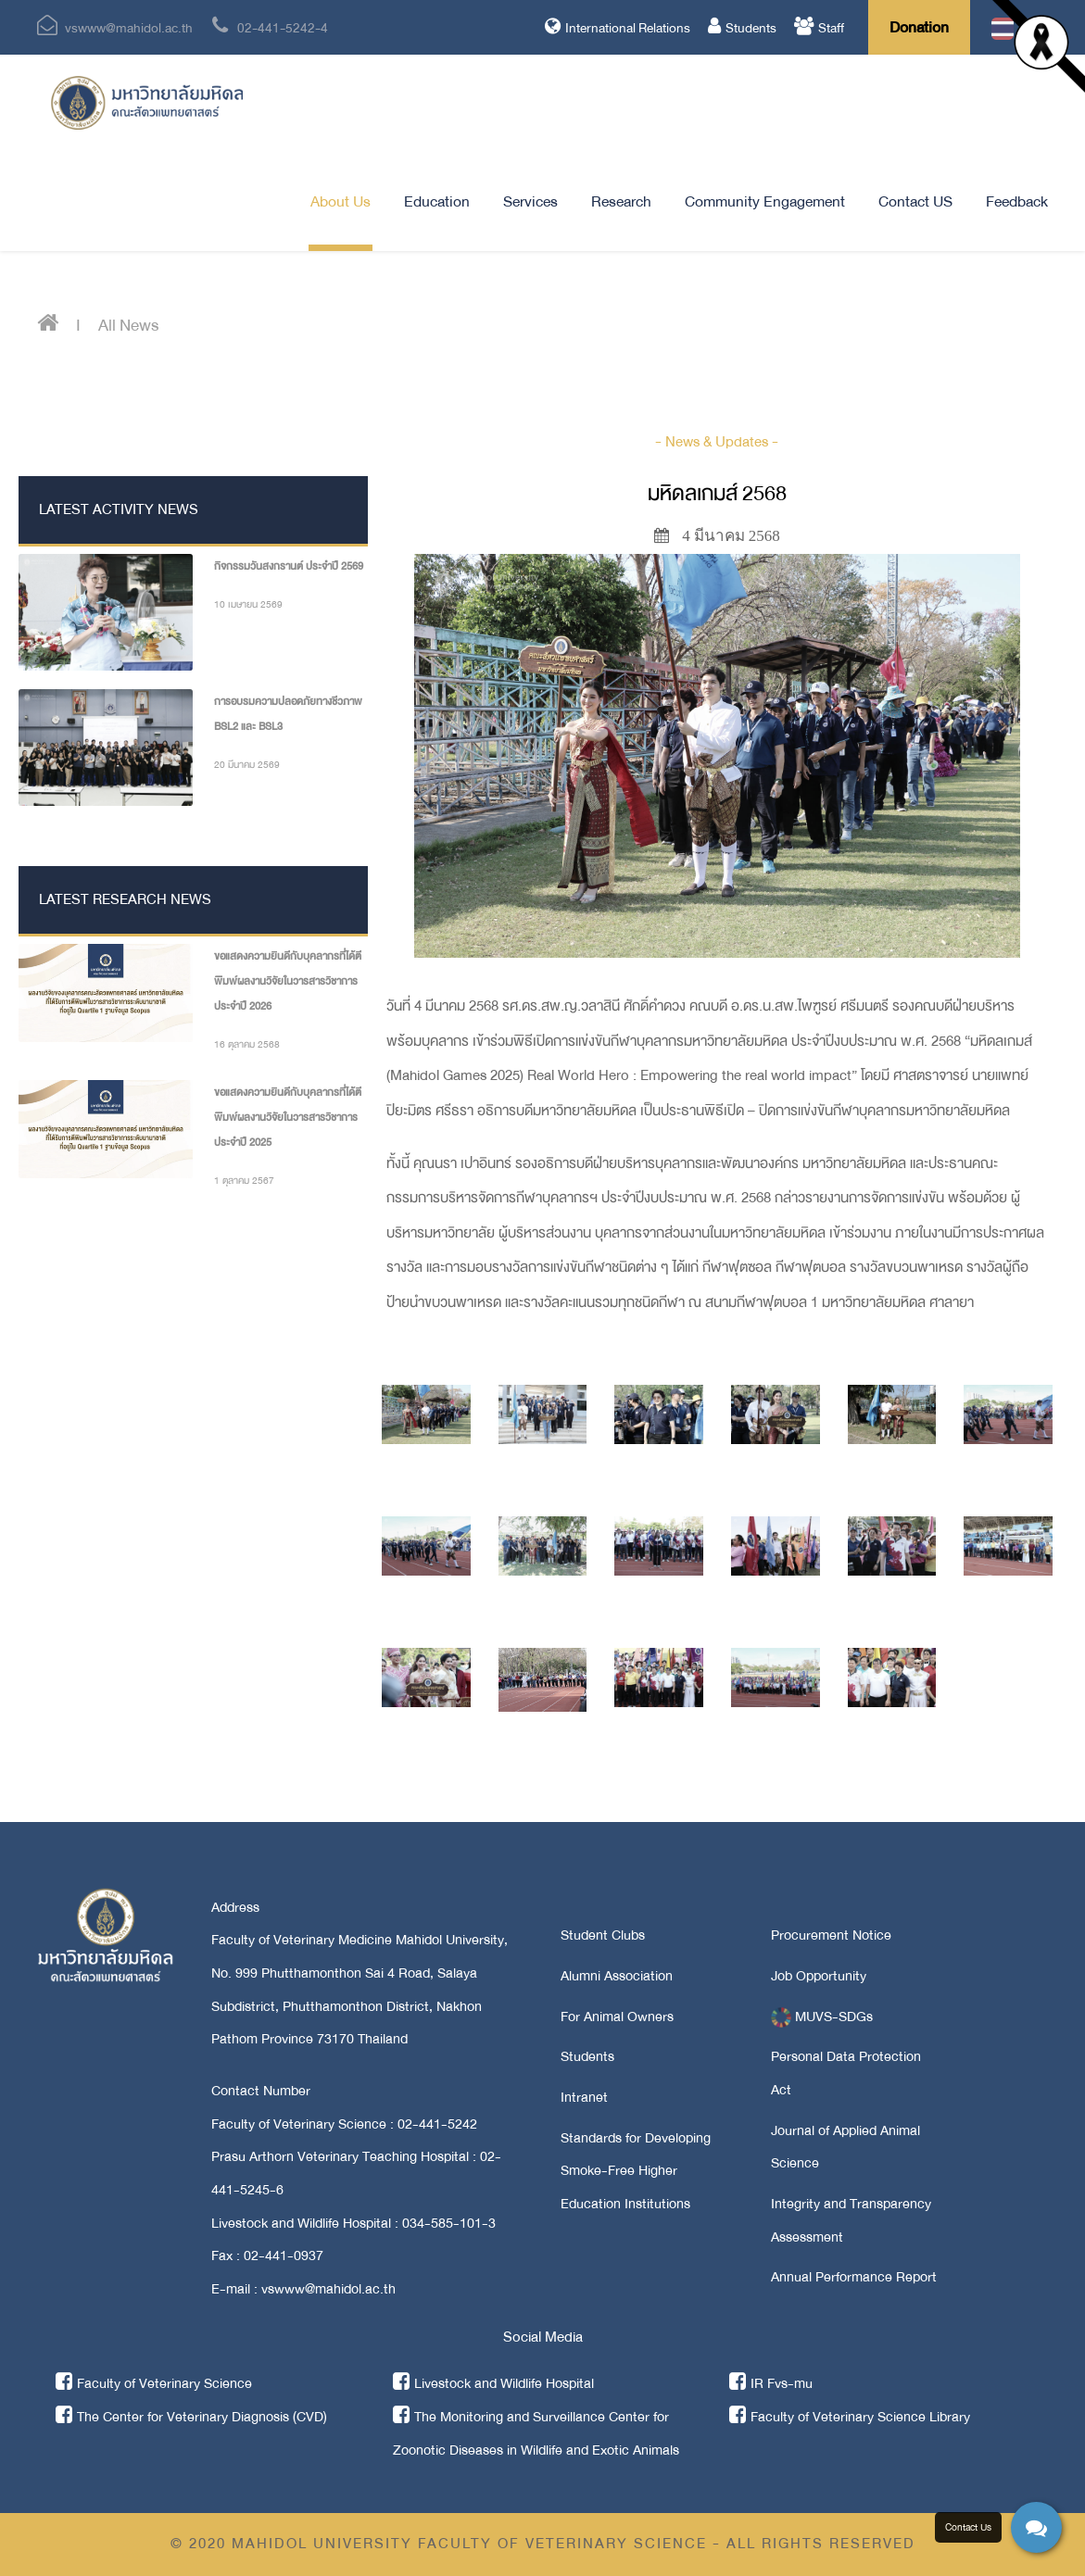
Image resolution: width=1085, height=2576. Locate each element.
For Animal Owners (617, 2016)
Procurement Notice (831, 1935)
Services (530, 201)
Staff (819, 28)
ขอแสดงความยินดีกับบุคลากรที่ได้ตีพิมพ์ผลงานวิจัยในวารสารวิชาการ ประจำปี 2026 (287, 981)
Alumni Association (617, 1976)
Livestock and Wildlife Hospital (493, 2383)
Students (742, 28)
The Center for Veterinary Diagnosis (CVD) (191, 2417)
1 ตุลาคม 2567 (244, 1180)
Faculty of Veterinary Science (154, 2383)
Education (437, 201)
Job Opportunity (818, 1976)
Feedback (1017, 201)
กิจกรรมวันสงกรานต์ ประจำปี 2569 (288, 566)
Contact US (915, 201)
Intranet (584, 2097)
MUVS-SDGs (822, 2016)
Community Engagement (765, 201)
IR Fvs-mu (771, 2383)
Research (621, 201)
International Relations (617, 28)
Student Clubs (603, 1935)
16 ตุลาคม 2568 (247, 1044)
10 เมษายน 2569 (248, 604)
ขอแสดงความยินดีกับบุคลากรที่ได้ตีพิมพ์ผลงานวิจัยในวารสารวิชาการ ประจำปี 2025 (287, 1117)
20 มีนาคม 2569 (247, 764)
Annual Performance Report (854, 2277)
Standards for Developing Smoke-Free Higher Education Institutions (636, 2171)
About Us (340, 201)
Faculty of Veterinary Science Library (849, 2417)
